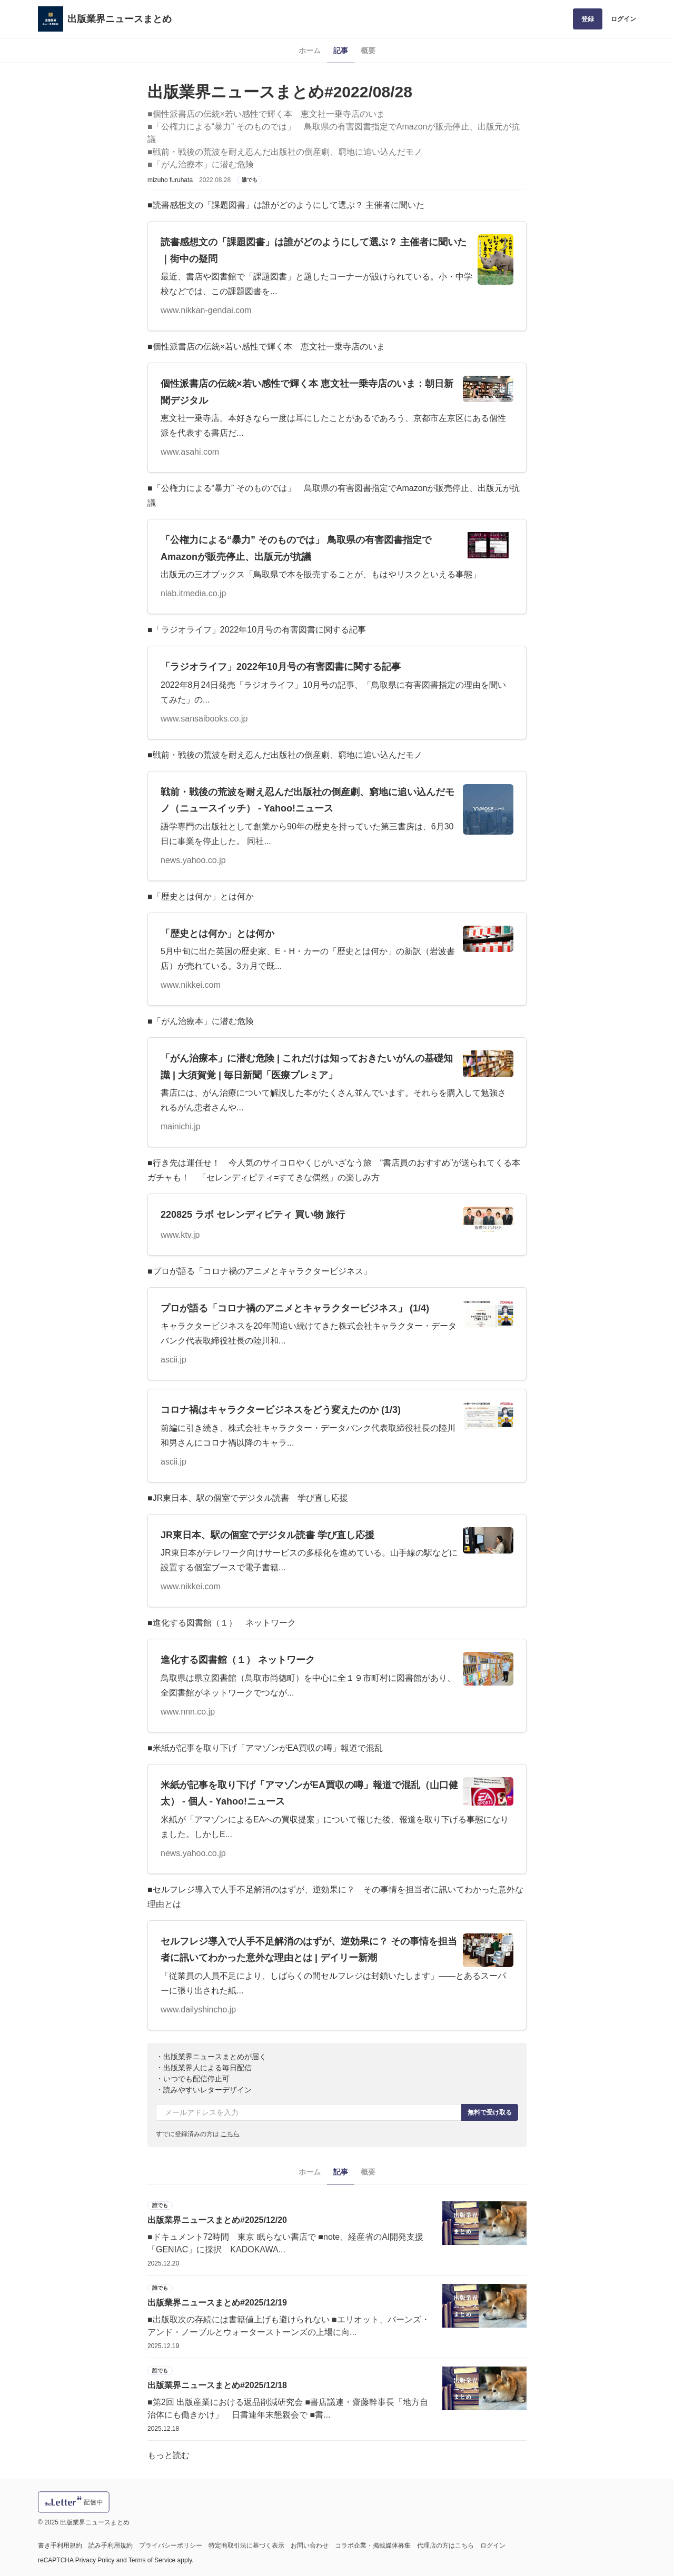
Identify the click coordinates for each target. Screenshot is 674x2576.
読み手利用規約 (110, 2545)
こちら (230, 2134)
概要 (368, 50)
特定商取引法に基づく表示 (246, 2545)
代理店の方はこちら (445, 2545)
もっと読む (168, 2455)
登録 (587, 19)
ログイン (623, 19)
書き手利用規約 (60, 2545)
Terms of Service (151, 2560)
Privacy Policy (95, 2560)
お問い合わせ (310, 2545)
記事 (340, 50)
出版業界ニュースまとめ (119, 19)
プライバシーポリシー (170, 2545)
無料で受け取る (490, 2112)
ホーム (310, 50)
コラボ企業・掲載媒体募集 (373, 2545)
